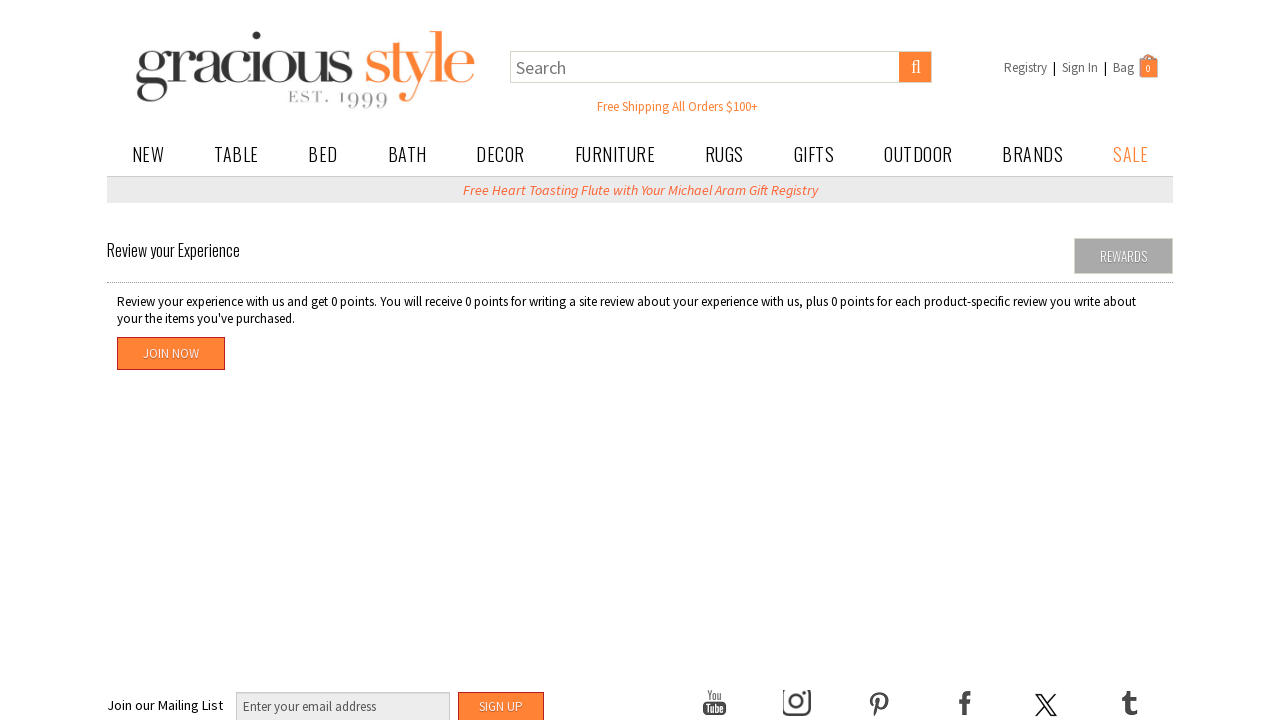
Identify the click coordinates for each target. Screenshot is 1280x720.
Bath (407, 154)
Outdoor (918, 154)
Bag (1137, 66)
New (148, 154)
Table (236, 154)
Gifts (814, 154)
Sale (1130, 154)
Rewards (1123, 256)
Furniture (615, 154)
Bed (323, 154)
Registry (1025, 67)
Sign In (1080, 67)
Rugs (724, 154)
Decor (500, 154)
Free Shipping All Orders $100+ (677, 106)
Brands (1032, 154)
